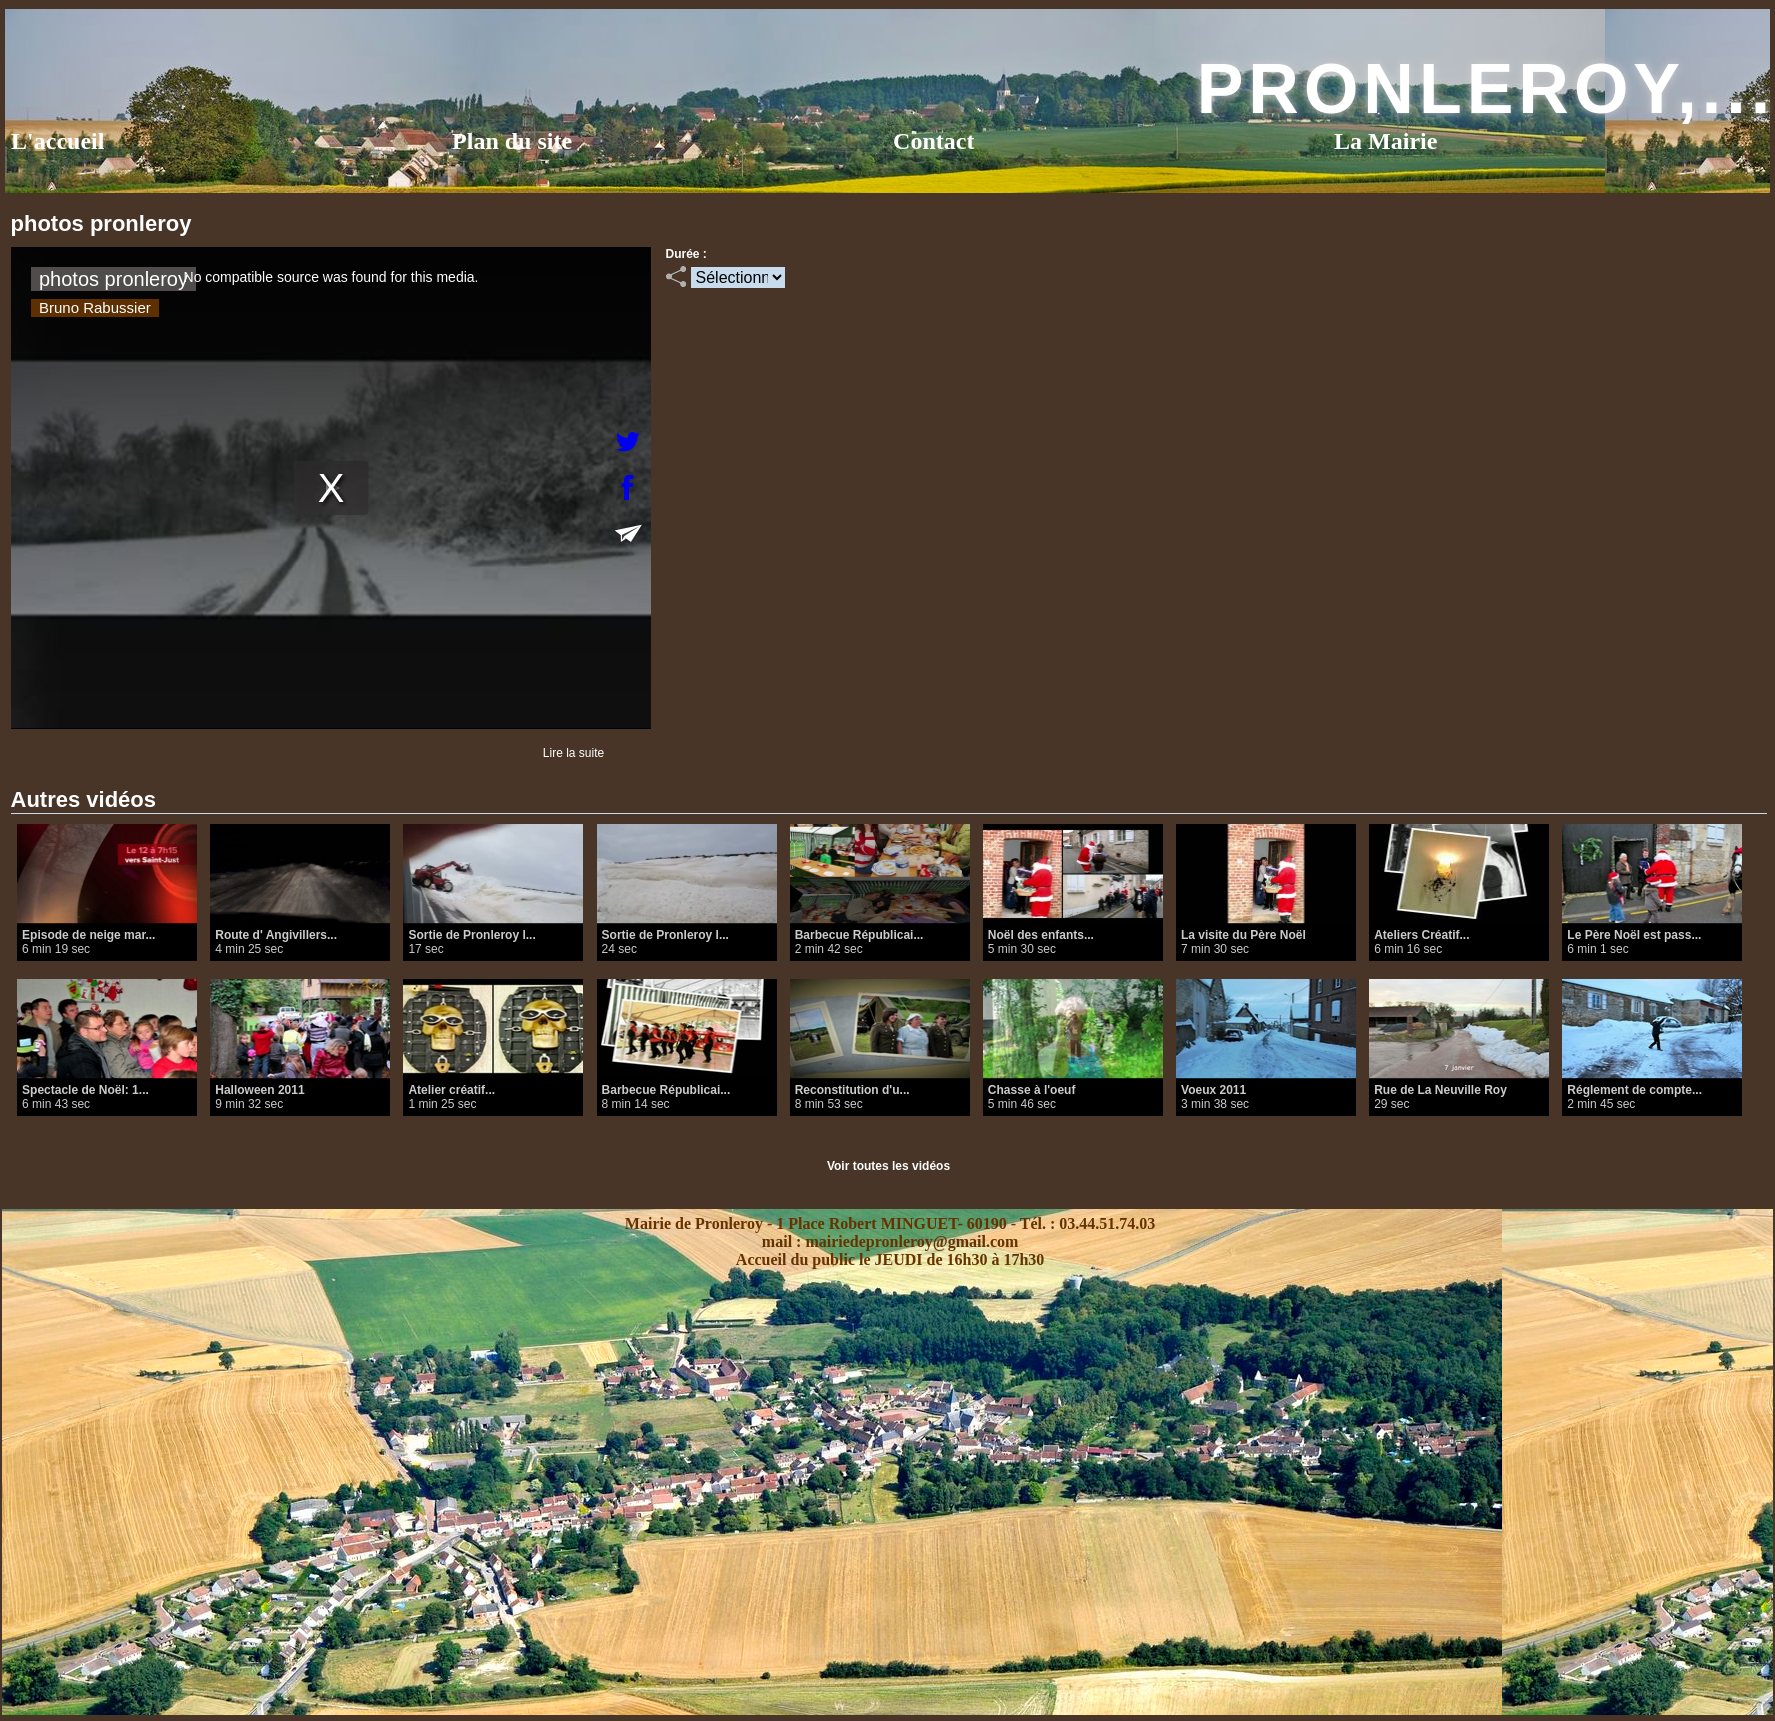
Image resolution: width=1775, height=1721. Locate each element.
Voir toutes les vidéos (888, 1166)
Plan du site (512, 141)
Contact (933, 141)
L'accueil (57, 141)
